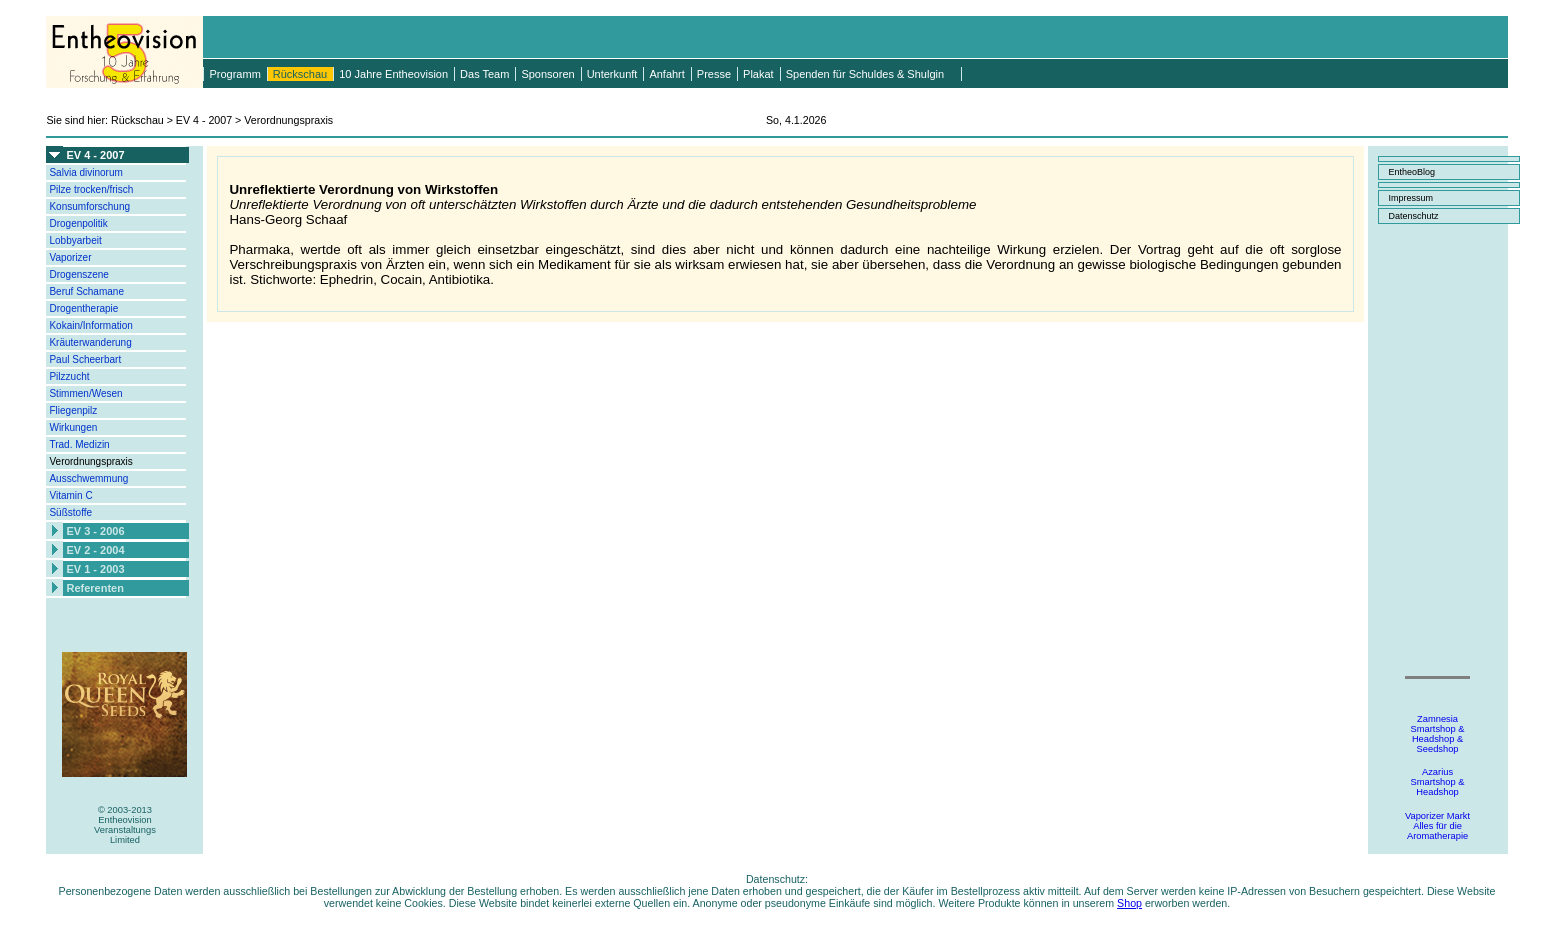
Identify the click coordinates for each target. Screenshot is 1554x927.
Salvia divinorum (85, 172)
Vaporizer (70, 257)
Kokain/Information (90, 325)
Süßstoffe (70, 512)
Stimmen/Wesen (85, 393)
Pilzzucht (69, 376)
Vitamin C (70, 495)
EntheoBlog (1412, 172)
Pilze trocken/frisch (91, 189)
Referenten (94, 588)
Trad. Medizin (79, 444)
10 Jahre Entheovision (393, 74)
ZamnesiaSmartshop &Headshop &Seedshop (1438, 734)
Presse (714, 74)
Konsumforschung (89, 206)
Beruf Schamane (86, 291)
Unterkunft (612, 74)
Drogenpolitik (78, 223)
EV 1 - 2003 (95, 569)
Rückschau (300, 74)
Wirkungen (73, 427)
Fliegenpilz (73, 410)
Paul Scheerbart (85, 359)
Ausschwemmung (88, 478)
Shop (1129, 903)
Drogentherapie (83, 308)
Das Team (484, 74)
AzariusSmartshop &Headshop (1438, 782)
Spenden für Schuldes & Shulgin (865, 74)
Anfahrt (666, 74)
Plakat (758, 74)
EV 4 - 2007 (95, 155)
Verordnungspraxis (90, 461)
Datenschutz (1414, 216)
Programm (234, 74)
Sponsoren (547, 74)
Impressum (1411, 198)
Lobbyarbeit (75, 240)
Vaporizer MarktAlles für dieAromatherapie (1437, 826)
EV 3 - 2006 (95, 531)
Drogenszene (78, 274)
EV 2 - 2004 (95, 550)
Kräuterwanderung (90, 342)
